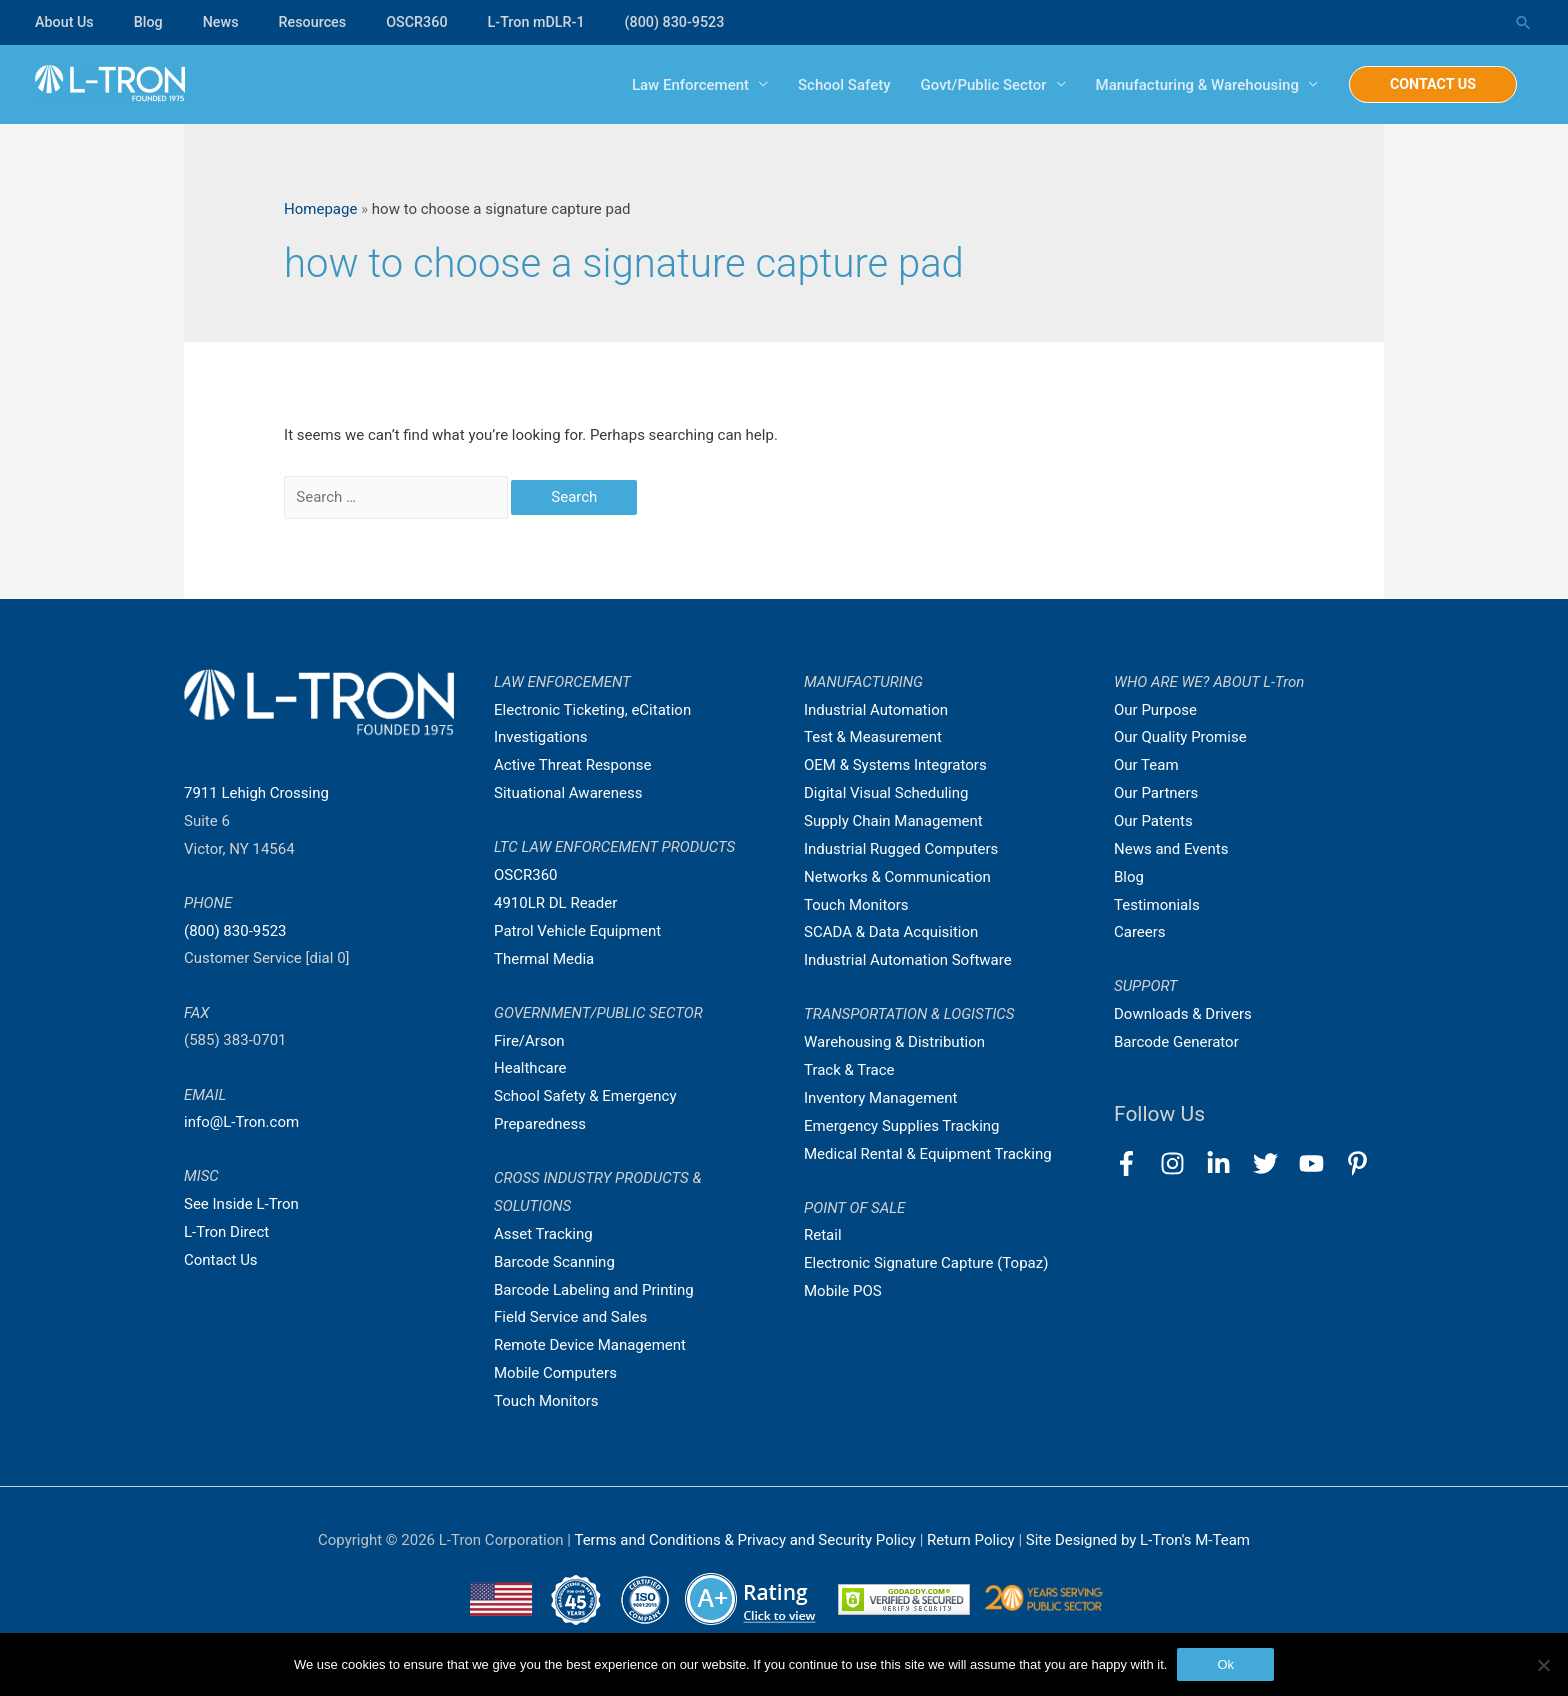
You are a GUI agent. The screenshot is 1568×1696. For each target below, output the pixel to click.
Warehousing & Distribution (894, 1042)
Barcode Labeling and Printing (594, 1290)
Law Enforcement (680, 85)
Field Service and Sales (570, 1317)
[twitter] (1274, 1163)
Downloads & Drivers (1183, 1014)
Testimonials (1157, 905)
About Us (66, 22)
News (226, 22)
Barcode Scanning (554, 1262)
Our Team (1146, 765)
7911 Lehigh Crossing (256, 793)
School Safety (834, 85)
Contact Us (221, 1260)
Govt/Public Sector (973, 85)
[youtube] (1320, 1163)
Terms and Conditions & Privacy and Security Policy (745, 1540)
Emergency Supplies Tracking (902, 1126)
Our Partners (1156, 793)
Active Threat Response (573, 765)
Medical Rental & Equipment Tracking (928, 1154)
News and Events (1171, 849)
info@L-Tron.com (241, 1122)
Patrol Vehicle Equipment (577, 931)
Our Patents (1153, 821)
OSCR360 (427, 22)
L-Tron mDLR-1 (550, 22)
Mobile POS (843, 1291)
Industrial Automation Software (908, 960)
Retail (823, 1235)
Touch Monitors (546, 1401)
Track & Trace (849, 1070)
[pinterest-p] (1361, 1163)
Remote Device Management (590, 1345)
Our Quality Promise (1180, 737)
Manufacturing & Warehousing (1186, 85)
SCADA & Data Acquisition (891, 932)
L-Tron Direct (226, 1232)
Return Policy (972, 1540)
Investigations (541, 737)
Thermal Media (544, 959)
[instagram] (1181, 1163)
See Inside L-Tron (241, 1204)
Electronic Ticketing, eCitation (592, 710)
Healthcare (530, 1068)
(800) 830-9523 (693, 22)
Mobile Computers (555, 1373)
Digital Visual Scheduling (886, 793)
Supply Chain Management (893, 821)
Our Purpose (1155, 710)
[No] (1543, 1665)
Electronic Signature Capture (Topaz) (926, 1263)
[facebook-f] (1135, 1163)
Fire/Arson (529, 1041)
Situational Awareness (568, 793)
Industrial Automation (876, 710)
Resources (319, 22)
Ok (1225, 1664)
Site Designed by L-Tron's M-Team (1138, 1540)
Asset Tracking (543, 1234)
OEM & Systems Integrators (895, 765)
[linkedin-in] (1227, 1163)
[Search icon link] (1523, 22)
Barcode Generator (1176, 1042)
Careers (1140, 932)
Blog (152, 22)
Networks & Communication (897, 877)
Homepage (320, 209)
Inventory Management (881, 1098)
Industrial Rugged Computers (901, 849)
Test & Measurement (873, 737)
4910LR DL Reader (555, 903)
